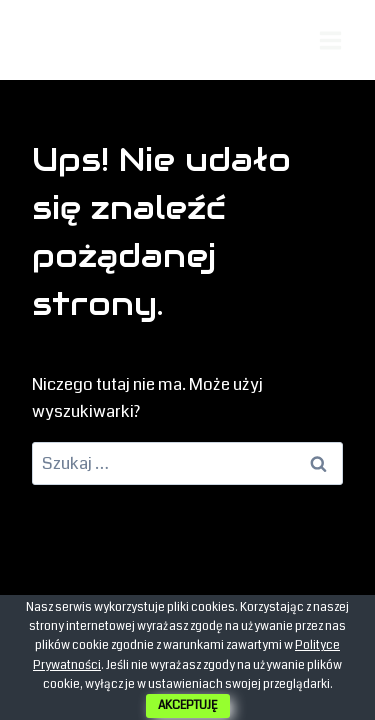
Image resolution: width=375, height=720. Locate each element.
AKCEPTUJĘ (188, 705)
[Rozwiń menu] (330, 40)
